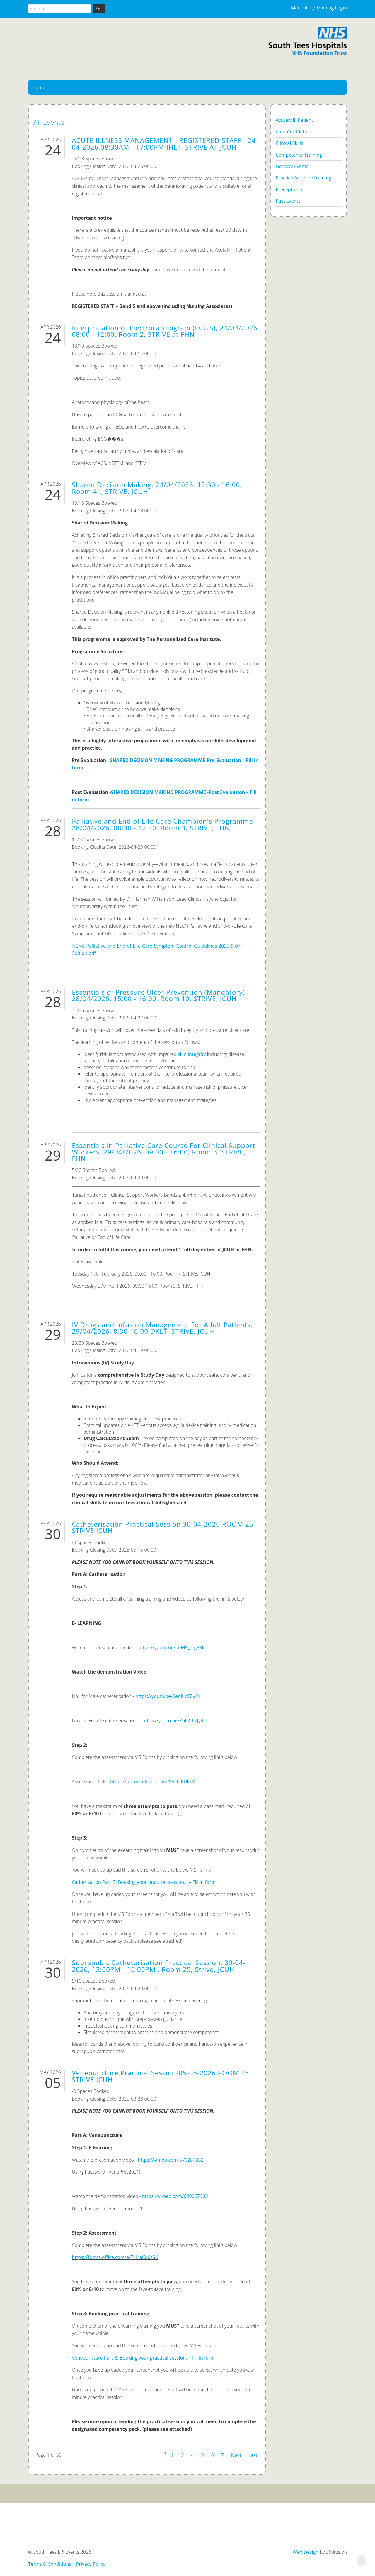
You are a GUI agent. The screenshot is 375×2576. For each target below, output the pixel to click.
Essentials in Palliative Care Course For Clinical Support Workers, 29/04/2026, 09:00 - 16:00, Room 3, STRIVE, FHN (163, 1152)
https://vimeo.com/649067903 (175, 2196)
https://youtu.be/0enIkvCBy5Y (168, 1696)
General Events (292, 166)
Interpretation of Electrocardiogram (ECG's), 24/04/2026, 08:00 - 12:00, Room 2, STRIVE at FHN (165, 331)
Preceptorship (291, 189)
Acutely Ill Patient (294, 120)
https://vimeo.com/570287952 (171, 2160)
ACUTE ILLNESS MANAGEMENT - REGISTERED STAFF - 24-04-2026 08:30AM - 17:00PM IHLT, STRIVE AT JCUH (165, 143)
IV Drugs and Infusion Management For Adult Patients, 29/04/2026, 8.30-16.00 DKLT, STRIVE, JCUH (162, 1328)
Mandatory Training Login (319, 7)
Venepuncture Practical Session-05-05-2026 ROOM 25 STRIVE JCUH (160, 2076)
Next (236, 2455)
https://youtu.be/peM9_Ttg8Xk (171, 1647)
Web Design (305, 2552)
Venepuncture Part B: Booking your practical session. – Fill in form (143, 2358)
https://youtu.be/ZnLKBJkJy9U (174, 1720)
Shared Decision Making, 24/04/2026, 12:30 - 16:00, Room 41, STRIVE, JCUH (157, 488)
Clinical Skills (289, 143)
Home (38, 87)
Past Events (288, 201)
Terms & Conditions (49, 2564)
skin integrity (192, 1054)
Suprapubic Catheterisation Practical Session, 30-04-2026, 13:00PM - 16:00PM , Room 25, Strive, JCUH (159, 1966)
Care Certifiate (291, 131)
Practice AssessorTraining (303, 178)
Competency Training (299, 155)
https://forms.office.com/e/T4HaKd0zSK (115, 2257)
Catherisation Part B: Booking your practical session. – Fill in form (144, 1882)
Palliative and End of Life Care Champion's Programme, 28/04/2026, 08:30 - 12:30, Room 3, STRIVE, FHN (163, 824)
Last (253, 2455)
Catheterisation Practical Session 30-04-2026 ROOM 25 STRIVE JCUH (162, 1527)
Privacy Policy (90, 2564)
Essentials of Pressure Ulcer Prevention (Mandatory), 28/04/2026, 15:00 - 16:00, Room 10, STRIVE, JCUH (159, 995)
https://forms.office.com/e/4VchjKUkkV (152, 1781)
